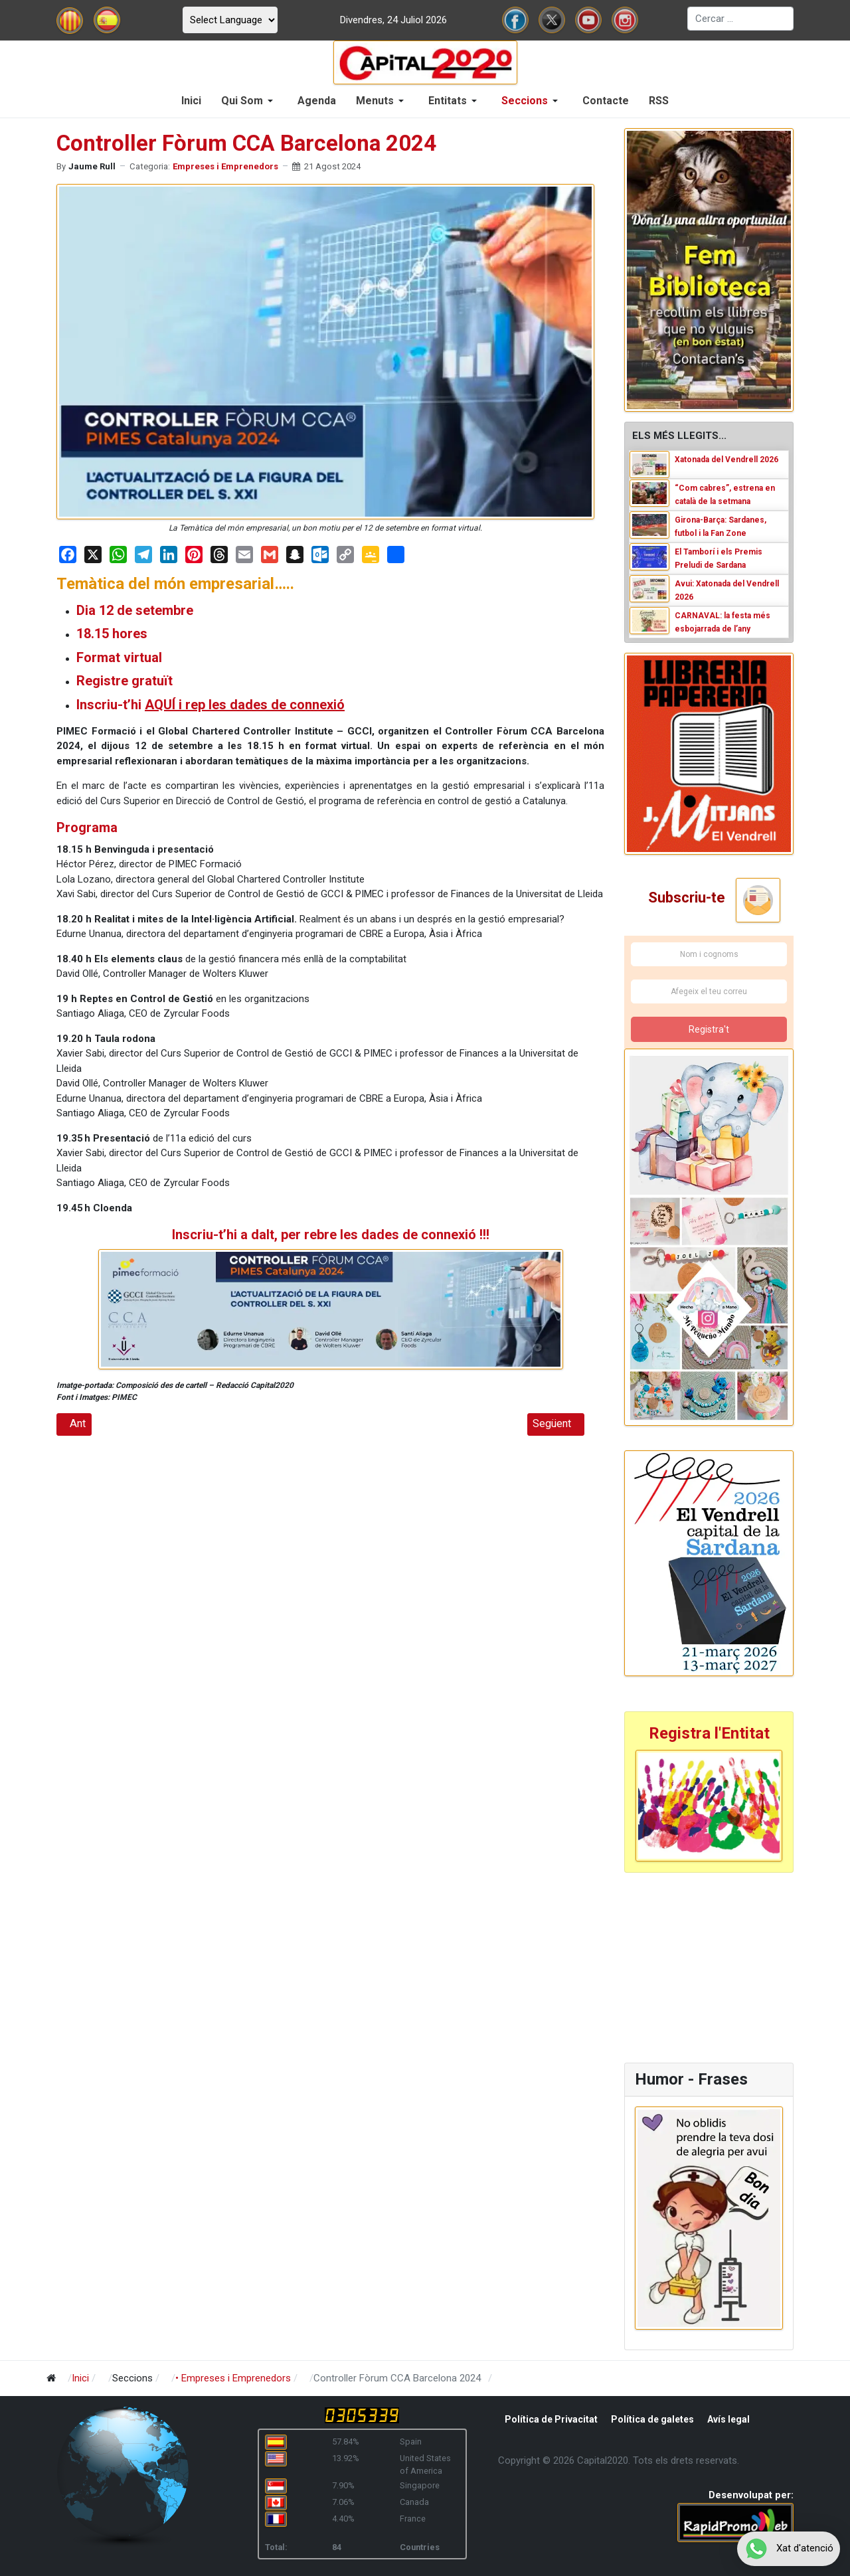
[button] (249, 101)
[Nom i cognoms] (709, 954)
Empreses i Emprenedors (225, 166)
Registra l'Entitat (709, 1733)
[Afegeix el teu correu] (709, 991)
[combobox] (740, 19)
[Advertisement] (707, 1966)
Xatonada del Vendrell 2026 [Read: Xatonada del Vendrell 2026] (726, 459)
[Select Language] (230, 20)
